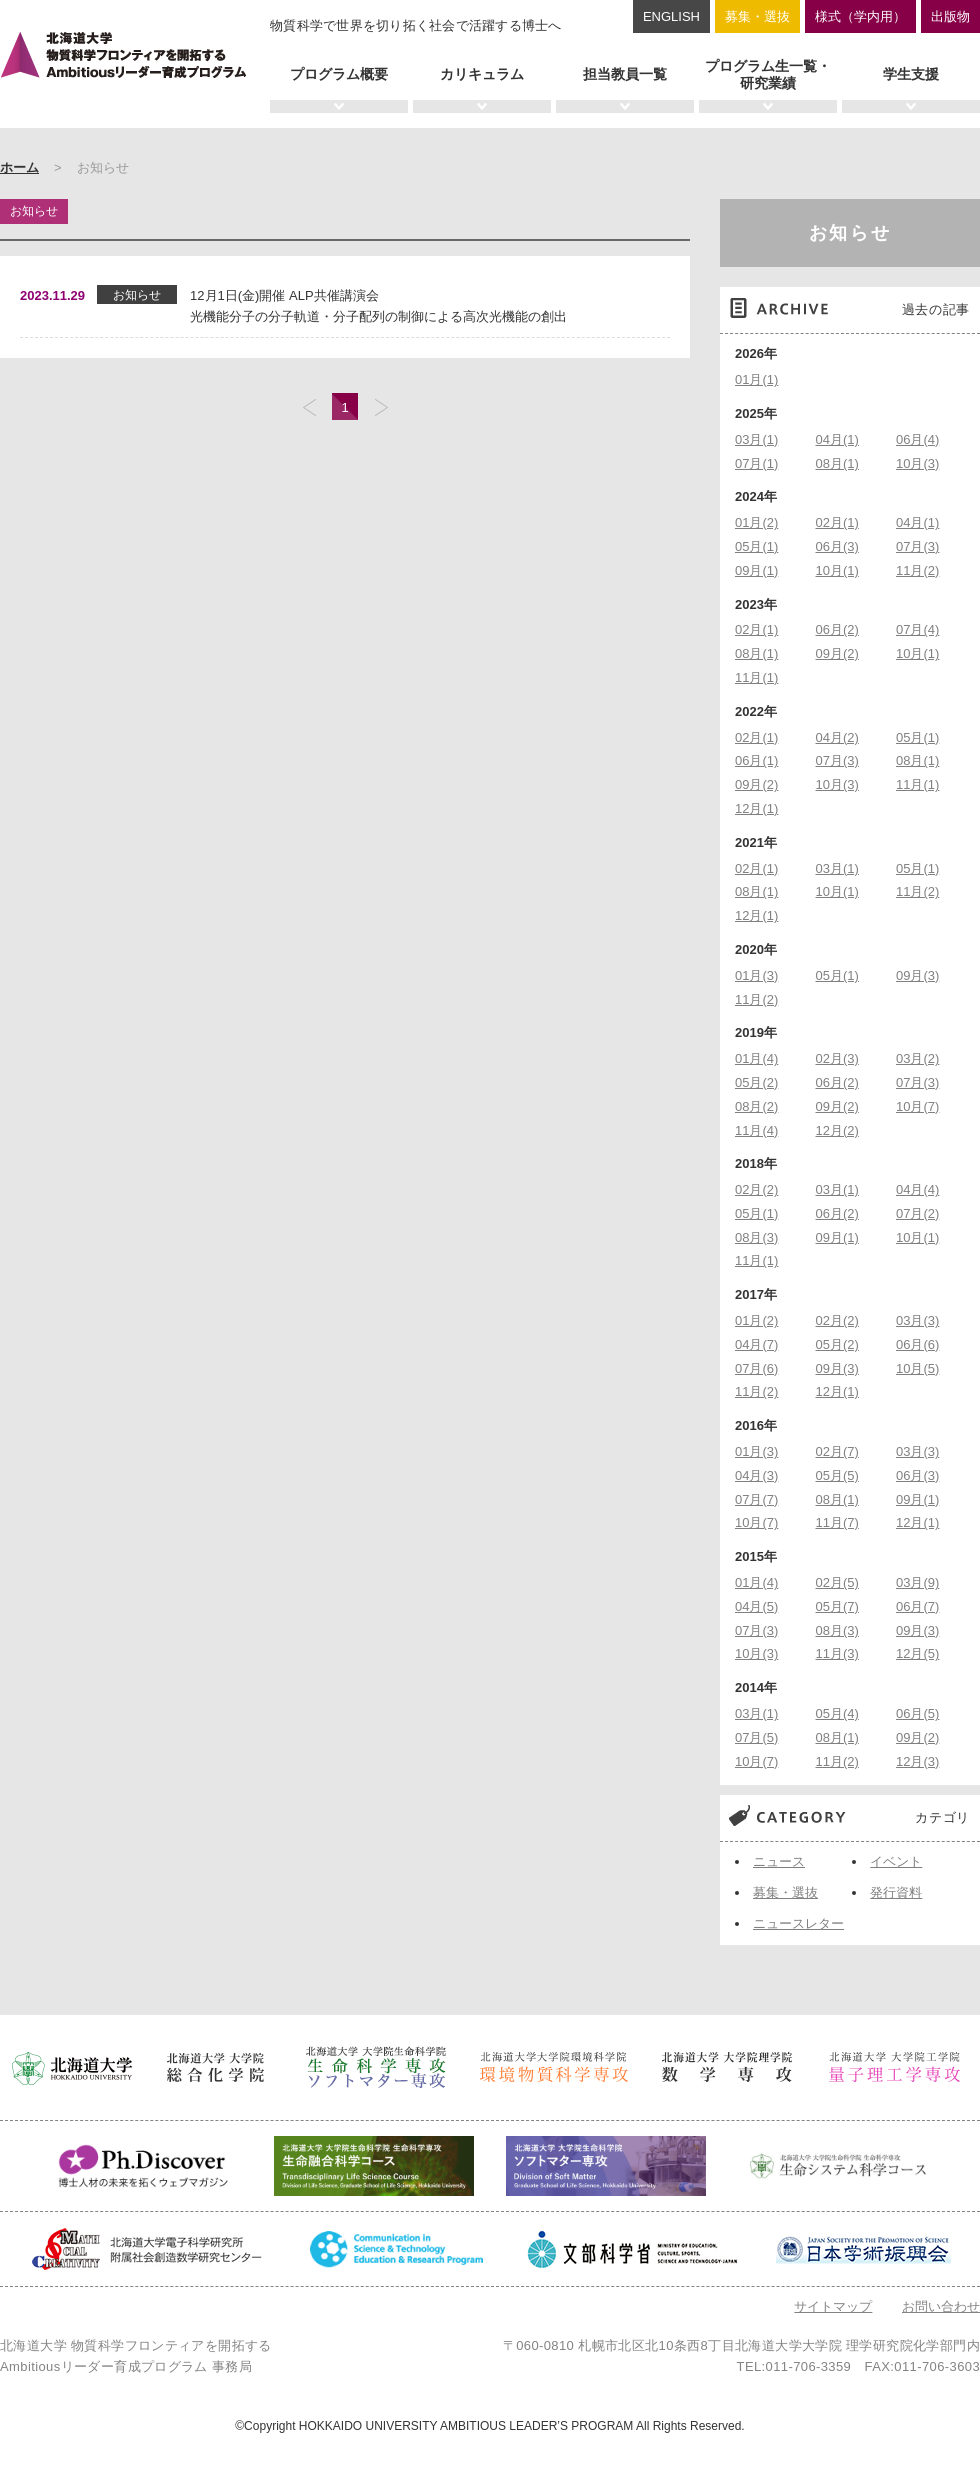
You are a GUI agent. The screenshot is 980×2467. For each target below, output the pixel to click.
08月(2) (756, 1106)
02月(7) (837, 1451)
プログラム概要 (339, 74)
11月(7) (837, 1522)
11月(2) (917, 570)
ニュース (779, 1861)
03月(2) (917, 1058)
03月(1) (756, 439)
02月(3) (837, 1058)
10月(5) (917, 1368)
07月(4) (917, 629)
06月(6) (917, 1344)
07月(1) (756, 463)
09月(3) (917, 975)
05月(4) (837, 1713)
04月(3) (756, 1475)
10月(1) (837, 570)
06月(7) (917, 1606)
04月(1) (837, 439)
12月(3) (917, 1761)
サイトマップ (833, 2306)
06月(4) (917, 439)
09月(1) (756, 570)
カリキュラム (482, 74)
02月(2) (756, 1189)
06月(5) (917, 1713)
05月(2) (756, 1082)
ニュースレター (798, 1923)
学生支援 (911, 74)
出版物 (950, 16)
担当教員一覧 (625, 74)
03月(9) (917, 1582)
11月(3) (837, 1653)
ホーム (19, 167)
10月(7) (917, 1106)
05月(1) (756, 546)
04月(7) (756, 1344)
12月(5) (917, 1653)
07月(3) (917, 546)
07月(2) (917, 1213)
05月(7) (837, 1606)
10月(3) (917, 463)
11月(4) (756, 1130)
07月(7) (756, 1499)
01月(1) (756, 379)
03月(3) (917, 1320)
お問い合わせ (941, 2306)
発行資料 (896, 1892)
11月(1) (756, 677)
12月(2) (837, 1130)
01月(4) (756, 1058)
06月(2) (837, 629)
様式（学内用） (860, 16)
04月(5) (756, 1606)
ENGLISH (671, 16)
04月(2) (837, 737)
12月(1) (756, 808)
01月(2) (756, 522)
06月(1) (756, 760)
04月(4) (917, 1189)
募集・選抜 (757, 16)
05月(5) (837, 1475)
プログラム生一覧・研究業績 (768, 74)
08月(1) (837, 463)
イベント (896, 1861)
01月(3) (756, 975)
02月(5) (837, 1582)
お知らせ (850, 233)
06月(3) (837, 546)
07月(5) (756, 1737)
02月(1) (837, 522)
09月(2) (837, 653)
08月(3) (756, 1237)
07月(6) (756, 1368)
